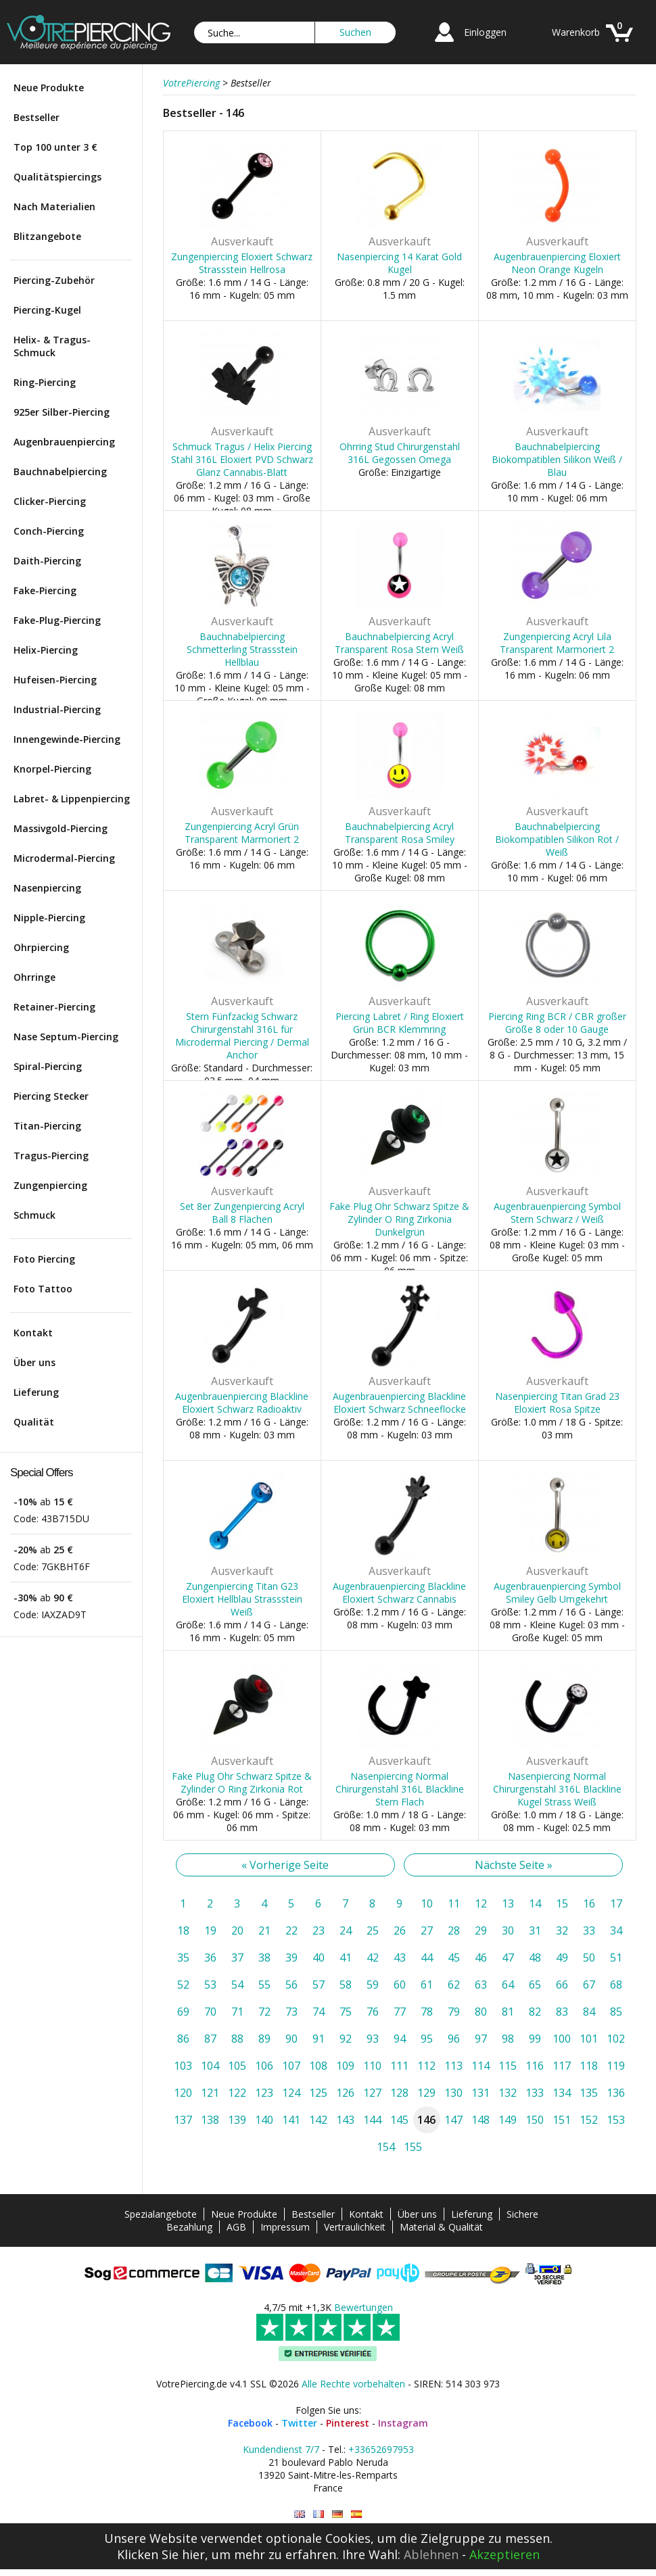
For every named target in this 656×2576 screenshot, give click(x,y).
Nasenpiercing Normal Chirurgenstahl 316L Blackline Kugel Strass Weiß (557, 1789)
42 (373, 1957)
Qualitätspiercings (57, 176)
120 (183, 2092)
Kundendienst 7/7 (281, 2449)
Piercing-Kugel (47, 309)
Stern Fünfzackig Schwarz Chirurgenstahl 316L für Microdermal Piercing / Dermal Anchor (242, 1035)
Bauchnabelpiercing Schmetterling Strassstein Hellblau (242, 649)
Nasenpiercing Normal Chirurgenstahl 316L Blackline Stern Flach (399, 1789)
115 (507, 2065)
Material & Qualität (441, 2226)
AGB (236, 2226)
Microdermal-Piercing (64, 858)
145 (399, 2119)
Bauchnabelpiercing (60, 471)
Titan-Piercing (47, 1125)
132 (507, 2092)
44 (427, 1957)
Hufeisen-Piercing (55, 679)
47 (508, 1957)
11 (454, 1903)
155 (413, 2146)
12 (481, 1903)
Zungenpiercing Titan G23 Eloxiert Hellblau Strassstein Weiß (242, 1599)
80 (481, 2011)
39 (291, 1957)
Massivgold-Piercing (61, 828)
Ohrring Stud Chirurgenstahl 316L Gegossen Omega (399, 453)
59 (373, 1984)
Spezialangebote (160, 2214)
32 (562, 1930)
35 (183, 1957)
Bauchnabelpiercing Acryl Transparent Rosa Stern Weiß (399, 643)
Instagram (403, 2422)
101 (589, 2038)
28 (454, 1930)
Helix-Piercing (46, 649)
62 (454, 1984)
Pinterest (347, 2422)
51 (616, 1957)
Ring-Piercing (45, 382)
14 (535, 1903)
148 (480, 2119)
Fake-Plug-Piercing (57, 620)
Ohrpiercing (41, 947)
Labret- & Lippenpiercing (72, 798)
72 (264, 2011)
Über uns (34, 1362)
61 (427, 1984)
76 (373, 2011)
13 (508, 1903)
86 (183, 2038)
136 (616, 2092)
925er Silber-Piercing (62, 412)
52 (183, 1984)
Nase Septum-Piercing (66, 1036)
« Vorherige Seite (285, 1864)
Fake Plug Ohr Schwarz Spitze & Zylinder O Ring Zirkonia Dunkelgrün (399, 1219)
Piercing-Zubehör (54, 280)
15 (562, 1903)
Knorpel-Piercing (52, 768)
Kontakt (33, 1332)
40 (318, 1957)
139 (237, 2119)
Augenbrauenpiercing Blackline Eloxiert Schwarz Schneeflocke (399, 1402)
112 (426, 2065)
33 (589, 1930)
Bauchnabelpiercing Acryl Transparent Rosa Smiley (399, 833)
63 (481, 1984)
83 (562, 2011)
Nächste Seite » (514, 1864)
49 (562, 1957)
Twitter (299, 2422)
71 (237, 2011)
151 (562, 2119)
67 (589, 1984)
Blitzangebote (47, 236)
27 (427, 1930)
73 (291, 2011)
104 (210, 2065)
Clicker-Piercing (50, 501)
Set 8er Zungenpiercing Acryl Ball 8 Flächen (242, 1212)
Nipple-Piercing (49, 917)
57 (318, 1984)
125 (318, 2092)
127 (372, 2092)
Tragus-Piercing (51, 1155)
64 (508, 1984)
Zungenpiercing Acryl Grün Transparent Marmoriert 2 (242, 833)
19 (210, 1930)
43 (400, 1957)
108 (318, 2065)
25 (373, 1930)
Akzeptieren (504, 2554)
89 (264, 2038)
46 (481, 1957)
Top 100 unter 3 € (55, 147)
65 (535, 1984)
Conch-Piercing (49, 531)
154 (386, 2146)
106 (264, 2065)
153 (616, 2119)
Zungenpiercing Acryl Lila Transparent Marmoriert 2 (557, 643)
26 (400, 1930)
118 (589, 2065)
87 (210, 2038)
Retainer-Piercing (54, 1006)
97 (481, 2038)
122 (237, 2092)
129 (426, 2092)
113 (453, 2065)
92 (345, 2038)
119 (616, 2065)
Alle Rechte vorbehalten (353, 2383)
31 (535, 1930)
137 (183, 2119)
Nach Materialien (54, 206)
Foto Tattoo (43, 1288)
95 (427, 2038)
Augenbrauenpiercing (64, 441)
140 (264, 2119)
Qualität (34, 1421)
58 (345, 1984)
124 (291, 2092)
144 (372, 2119)
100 (562, 2038)
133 (534, 2092)
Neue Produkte (49, 87)
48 (535, 1957)
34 (616, 1930)
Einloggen (485, 32)
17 (616, 1903)
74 (318, 2011)
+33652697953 (381, 2449)
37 (237, 1957)
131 (480, 2092)
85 (616, 2011)
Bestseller (37, 117)
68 (616, 1984)
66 (562, 1984)
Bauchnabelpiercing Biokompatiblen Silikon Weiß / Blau (557, 459)
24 (345, 1930)
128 (399, 2092)
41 (345, 1957)
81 (508, 2011)
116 (534, 2065)
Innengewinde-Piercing (67, 739)
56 (291, 1984)
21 (264, 1930)
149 (507, 2119)
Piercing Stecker (51, 1096)
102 (616, 2038)
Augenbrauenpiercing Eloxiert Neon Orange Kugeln (557, 263)
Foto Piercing (44, 1259)
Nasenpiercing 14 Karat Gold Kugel (399, 263)
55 (264, 1984)
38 (264, 1957)
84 (589, 2011)
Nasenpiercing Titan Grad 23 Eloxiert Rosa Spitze (557, 1402)
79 (454, 2011)
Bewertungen (363, 2307)
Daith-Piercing (47, 560)
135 (589, 2092)
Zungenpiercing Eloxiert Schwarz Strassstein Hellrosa (241, 263)
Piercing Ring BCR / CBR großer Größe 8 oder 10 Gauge (557, 1023)
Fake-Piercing (45, 590)
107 (291, 2065)
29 (481, 1930)
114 (480, 2065)
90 (291, 2038)
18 (183, 1930)
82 (535, 2011)
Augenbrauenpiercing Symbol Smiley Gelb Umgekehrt (557, 1592)
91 (318, 2038)
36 (210, 1957)
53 (210, 1984)
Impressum (285, 2226)
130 (453, 2092)
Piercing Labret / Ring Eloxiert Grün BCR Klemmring (399, 1023)
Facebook (250, 2422)
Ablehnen (431, 2554)
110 (372, 2065)
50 (589, 1957)
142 (318, 2119)
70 (210, 2011)
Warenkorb (576, 32)
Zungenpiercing (50, 1185)
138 (210, 2119)
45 (454, 1957)
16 (589, 1903)
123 (264, 2092)
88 (237, 2038)
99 (535, 2038)
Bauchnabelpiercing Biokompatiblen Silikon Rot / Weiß (557, 839)
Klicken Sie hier (161, 2554)
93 (373, 2038)
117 (562, 2065)
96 (454, 2038)
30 (508, 1930)
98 (508, 2038)
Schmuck (34, 1215)
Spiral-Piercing (48, 1066)
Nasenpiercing (47, 887)
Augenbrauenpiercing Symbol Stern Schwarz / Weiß (557, 1212)
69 (183, 2011)
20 (237, 1930)
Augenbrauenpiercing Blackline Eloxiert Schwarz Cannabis (399, 1592)
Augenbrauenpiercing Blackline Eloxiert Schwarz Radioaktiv (241, 1402)
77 (400, 2011)
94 (400, 2038)
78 (427, 2011)
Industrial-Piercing (57, 709)
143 (345, 2119)
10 (427, 1903)
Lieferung (36, 1392)
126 (345, 2092)
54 (237, 1984)
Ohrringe (34, 977)
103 (183, 2065)
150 (534, 2119)
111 (399, 2065)
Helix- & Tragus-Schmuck (52, 346)
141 (291, 2119)
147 (453, 2119)
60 (400, 1984)
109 (345, 2065)
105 (237, 2065)
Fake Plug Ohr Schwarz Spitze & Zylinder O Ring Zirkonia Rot (242, 1782)
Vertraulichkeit (354, 2226)
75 (345, 2011)
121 (210, 2092)
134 (562, 2092)
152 (589, 2119)
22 (291, 1930)
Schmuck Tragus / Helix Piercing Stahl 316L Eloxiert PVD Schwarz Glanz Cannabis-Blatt (242, 459)
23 (318, 1930)
